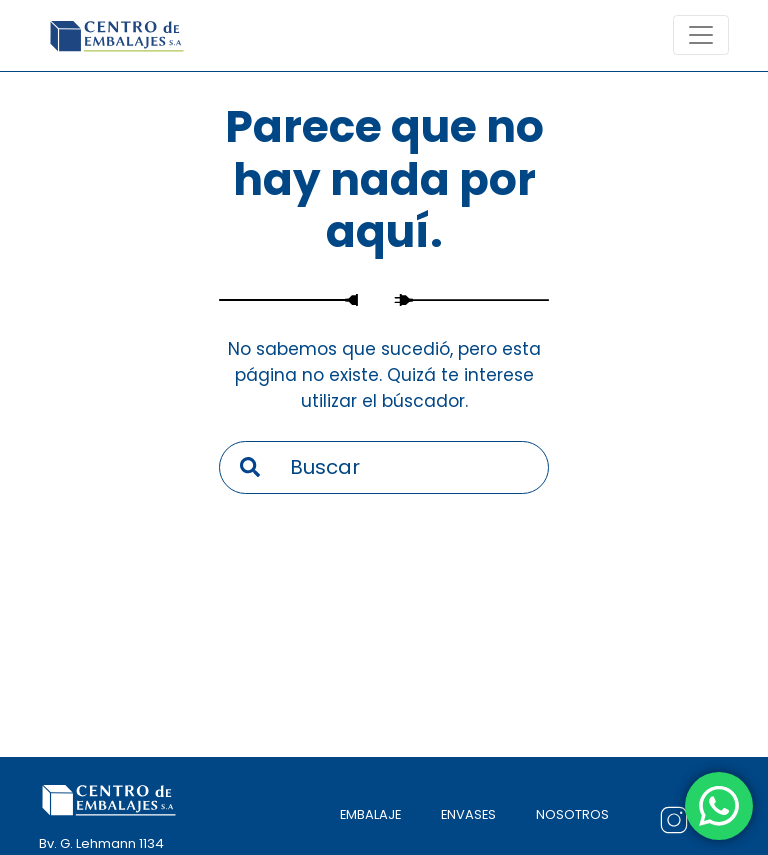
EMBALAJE (370, 814)
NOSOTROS (572, 814)
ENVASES (468, 814)
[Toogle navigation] (701, 35)
